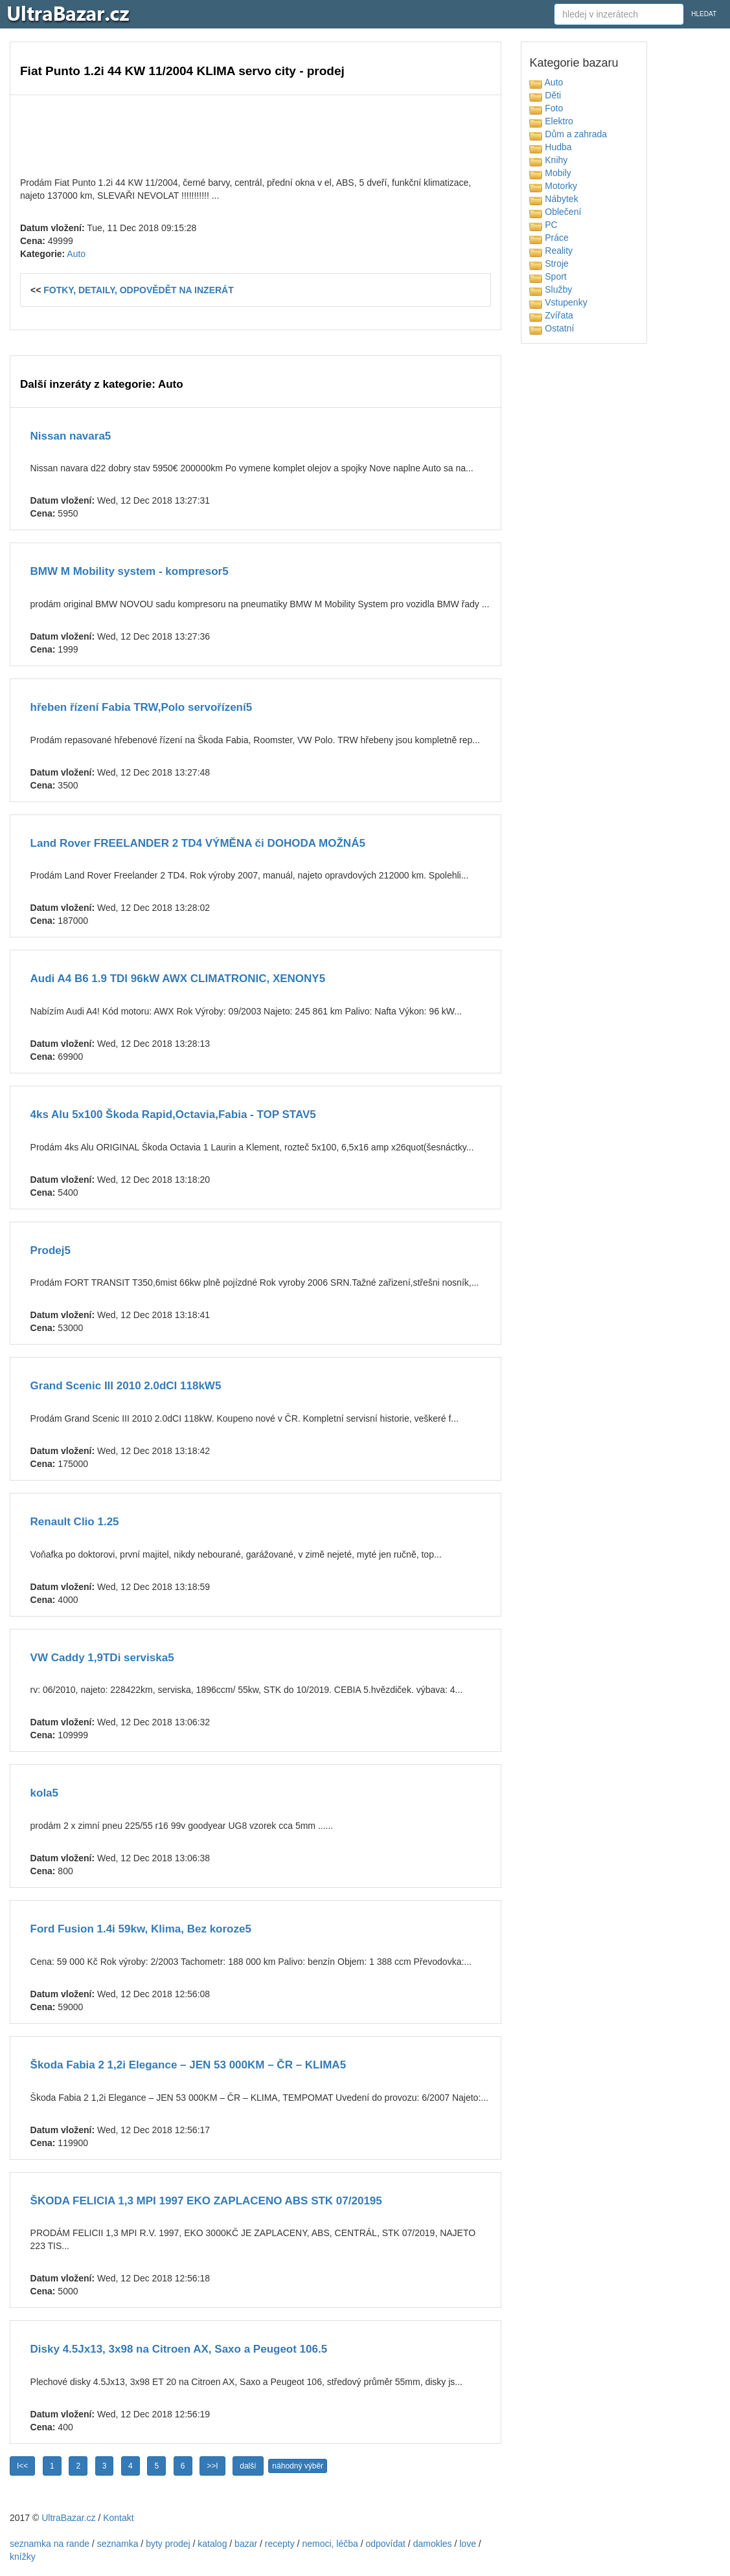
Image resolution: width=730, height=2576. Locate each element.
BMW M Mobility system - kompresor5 (129, 571)
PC (543, 224)
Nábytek (553, 199)
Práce (548, 237)
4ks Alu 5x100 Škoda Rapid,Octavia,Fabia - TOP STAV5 (173, 1114)
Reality (551, 250)
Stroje (548, 263)
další (248, 2465)
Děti (545, 95)
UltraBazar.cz (68, 2518)
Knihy (548, 160)
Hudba (550, 147)
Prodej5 (50, 1250)
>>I (212, 2465)
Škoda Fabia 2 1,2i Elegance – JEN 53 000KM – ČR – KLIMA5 (188, 2065)
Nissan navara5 (70, 436)
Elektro (551, 121)
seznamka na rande (49, 2543)
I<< (22, 2465)
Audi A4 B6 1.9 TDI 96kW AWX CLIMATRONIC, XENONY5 (178, 978)
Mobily (550, 173)
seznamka (118, 2543)
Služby (550, 289)
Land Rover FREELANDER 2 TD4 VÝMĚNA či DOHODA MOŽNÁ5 (197, 843)
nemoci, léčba (330, 2543)
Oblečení (555, 212)
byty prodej (168, 2543)
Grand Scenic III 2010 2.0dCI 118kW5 (126, 1386)
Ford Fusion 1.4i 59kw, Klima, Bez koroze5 (140, 1929)
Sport (547, 276)
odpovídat (385, 2543)
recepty (280, 2543)
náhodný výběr (297, 2465)
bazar (245, 2543)
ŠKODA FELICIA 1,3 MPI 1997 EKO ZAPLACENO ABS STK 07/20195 (206, 2201)
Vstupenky (558, 302)
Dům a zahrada (568, 134)
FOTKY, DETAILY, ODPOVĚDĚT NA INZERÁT (138, 290)
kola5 (44, 1793)
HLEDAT (703, 13)
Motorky (553, 186)
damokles (432, 2543)
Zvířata (551, 315)
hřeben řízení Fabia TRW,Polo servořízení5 (141, 707)
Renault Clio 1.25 (74, 1522)
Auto (76, 254)
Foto (546, 108)
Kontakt (118, 2518)
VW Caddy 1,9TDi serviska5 (102, 1658)
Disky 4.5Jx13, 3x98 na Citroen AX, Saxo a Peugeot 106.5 (179, 2349)
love (467, 2543)
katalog (212, 2543)
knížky (23, 2556)
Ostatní (551, 328)
